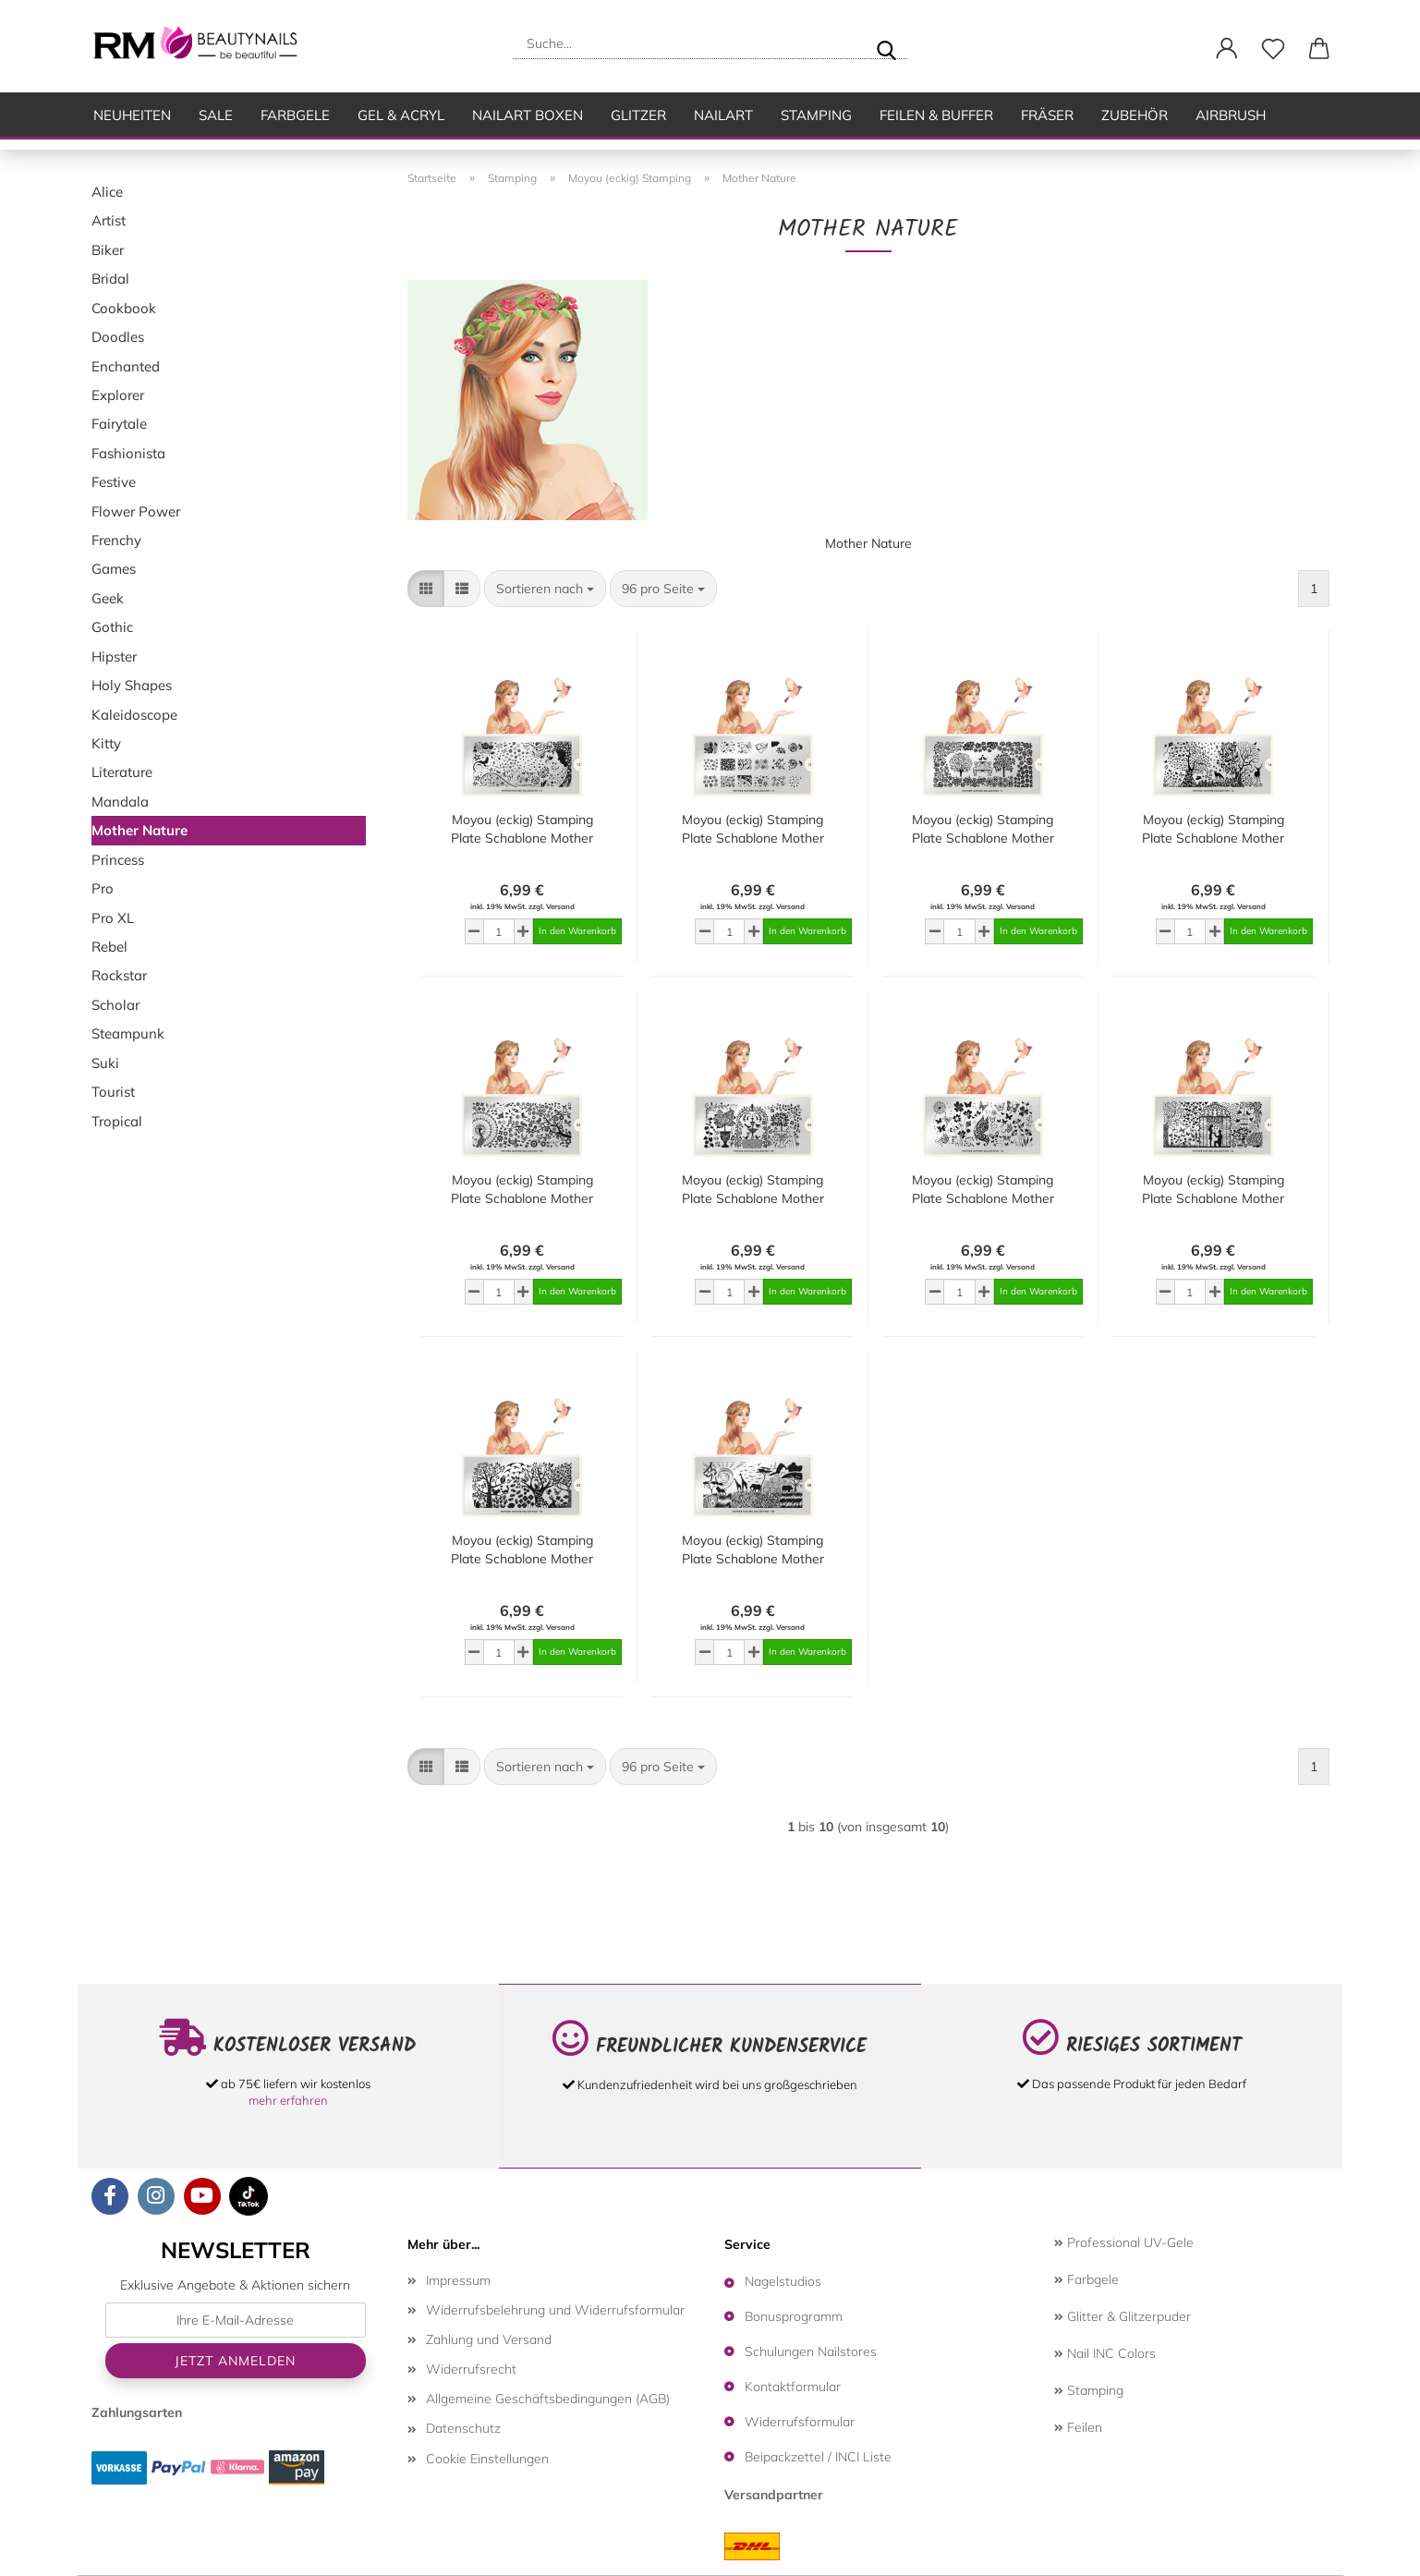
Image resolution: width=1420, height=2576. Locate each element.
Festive (113, 482)
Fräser (1047, 115)
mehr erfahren (288, 2100)
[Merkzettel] (1273, 49)
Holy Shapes (131, 685)
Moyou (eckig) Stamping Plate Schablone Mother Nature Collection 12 (522, 829)
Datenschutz (463, 2428)
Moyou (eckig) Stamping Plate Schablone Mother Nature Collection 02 (522, 1190)
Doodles (117, 337)
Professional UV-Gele (1124, 2242)
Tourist (113, 1091)
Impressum (458, 2280)
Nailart (723, 115)
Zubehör (1134, 115)
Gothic (112, 627)
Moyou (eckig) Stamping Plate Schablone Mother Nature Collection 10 (983, 1190)
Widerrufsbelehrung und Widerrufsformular (555, 2310)
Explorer (117, 395)
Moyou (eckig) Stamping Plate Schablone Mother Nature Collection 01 (1213, 1190)
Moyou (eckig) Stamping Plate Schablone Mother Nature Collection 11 (983, 829)
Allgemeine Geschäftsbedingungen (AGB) (548, 2398)
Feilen (1078, 2427)
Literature (121, 772)
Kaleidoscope (134, 714)
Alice (107, 191)
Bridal (110, 278)
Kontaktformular (793, 2386)
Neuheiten (132, 115)
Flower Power (135, 511)
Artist (108, 220)
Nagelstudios (783, 2281)
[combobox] (545, 588)
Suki (105, 1063)
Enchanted (125, 366)
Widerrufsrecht (471, 2369)
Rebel (109, 946)
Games (113, 568)
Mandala (120, 801)
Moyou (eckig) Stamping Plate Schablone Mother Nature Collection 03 (522, 1550)
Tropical (116, 1121)
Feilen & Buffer (936, 115)
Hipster (114, 656)
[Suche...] (886, 43)
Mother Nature (139, 830)
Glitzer (638, 115)
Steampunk (127, 1033)
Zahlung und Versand (489, 2339)
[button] (1227, 49)
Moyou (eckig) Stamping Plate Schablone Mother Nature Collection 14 (1213, 829)
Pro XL (112, 918)
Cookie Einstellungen (487, 2458)
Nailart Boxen (527, 115)
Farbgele (295, 115)
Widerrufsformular (800, 2421)
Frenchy (116, 540)
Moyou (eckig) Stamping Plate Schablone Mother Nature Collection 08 (753, 1550)
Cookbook (123, 308)
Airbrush (1230, 115)
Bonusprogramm (794, 2316)
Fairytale (119, 423)
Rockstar (119, 975)
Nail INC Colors (1105, 2353)
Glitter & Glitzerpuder (1122, 2316)
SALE (216, 115)
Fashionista (128, 453)
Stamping (816, 115)
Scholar (115, 1005)
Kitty (106, 743)
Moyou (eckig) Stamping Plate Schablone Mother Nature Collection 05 (753, 1190)
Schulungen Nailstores (811, 2351)
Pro (102, 888)
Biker (107, 250)
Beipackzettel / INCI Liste (818, 2456)
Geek (107, 598)
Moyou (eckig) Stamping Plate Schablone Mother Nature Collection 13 (753, 829)
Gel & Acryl (401, 115)
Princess (117, 860)
